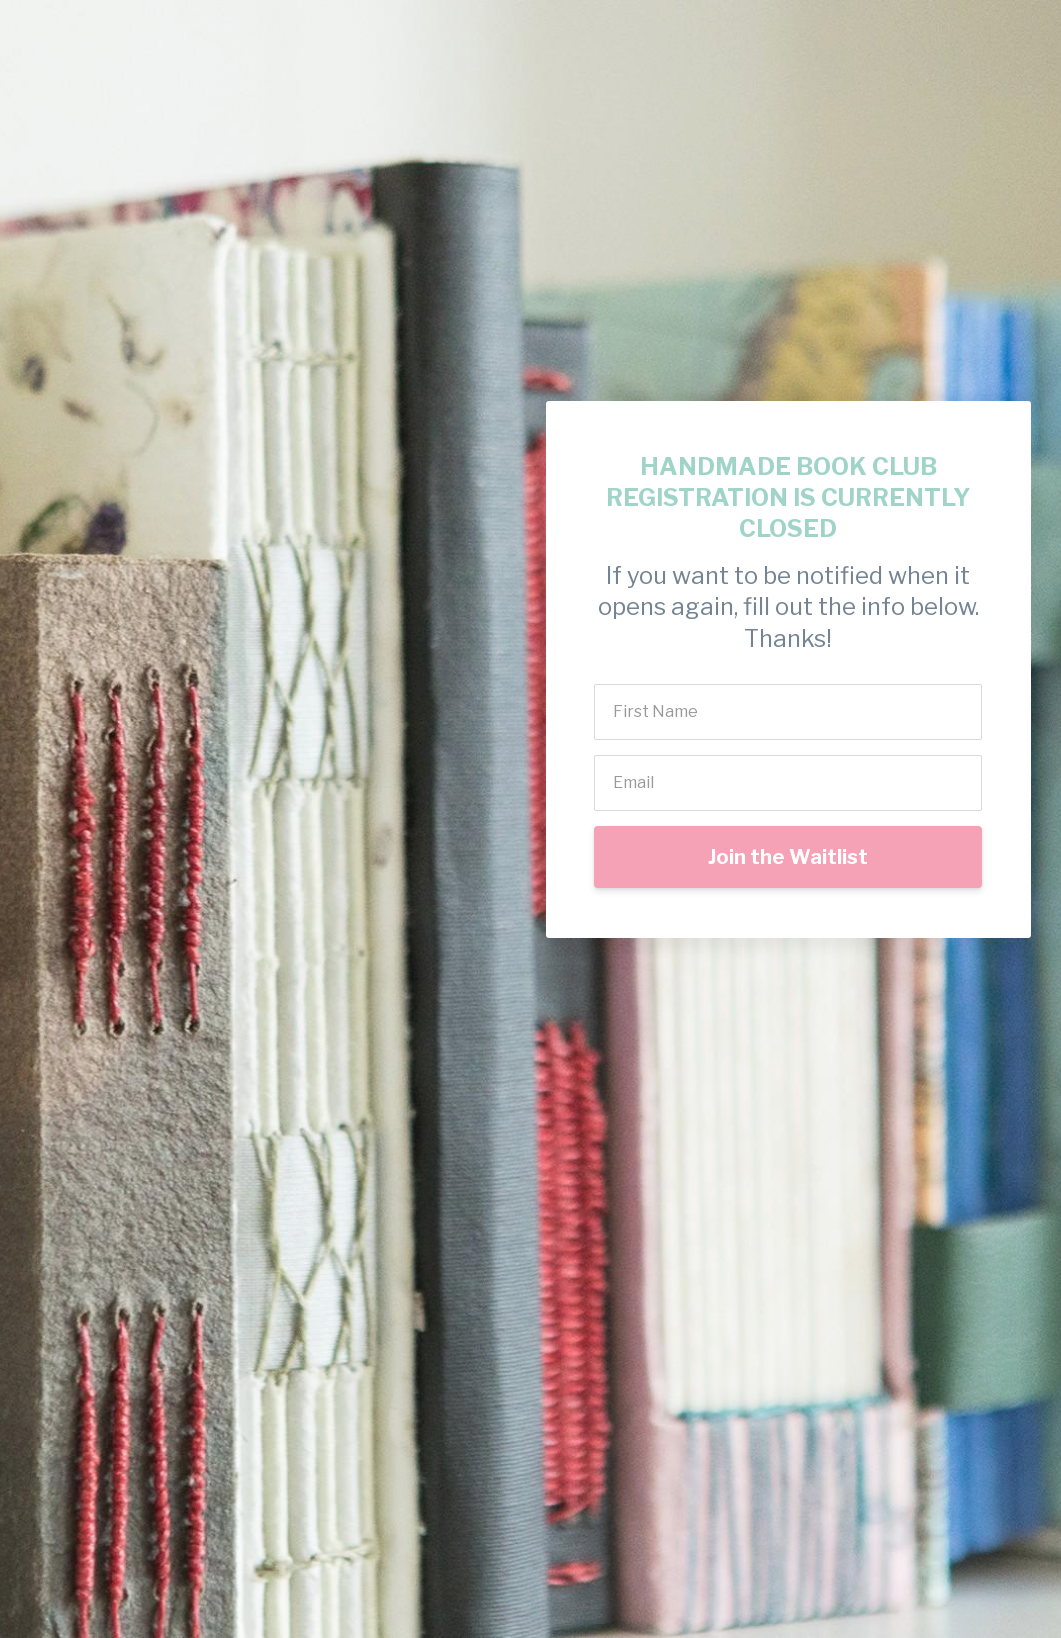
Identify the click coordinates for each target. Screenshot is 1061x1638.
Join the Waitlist (788, 857)
